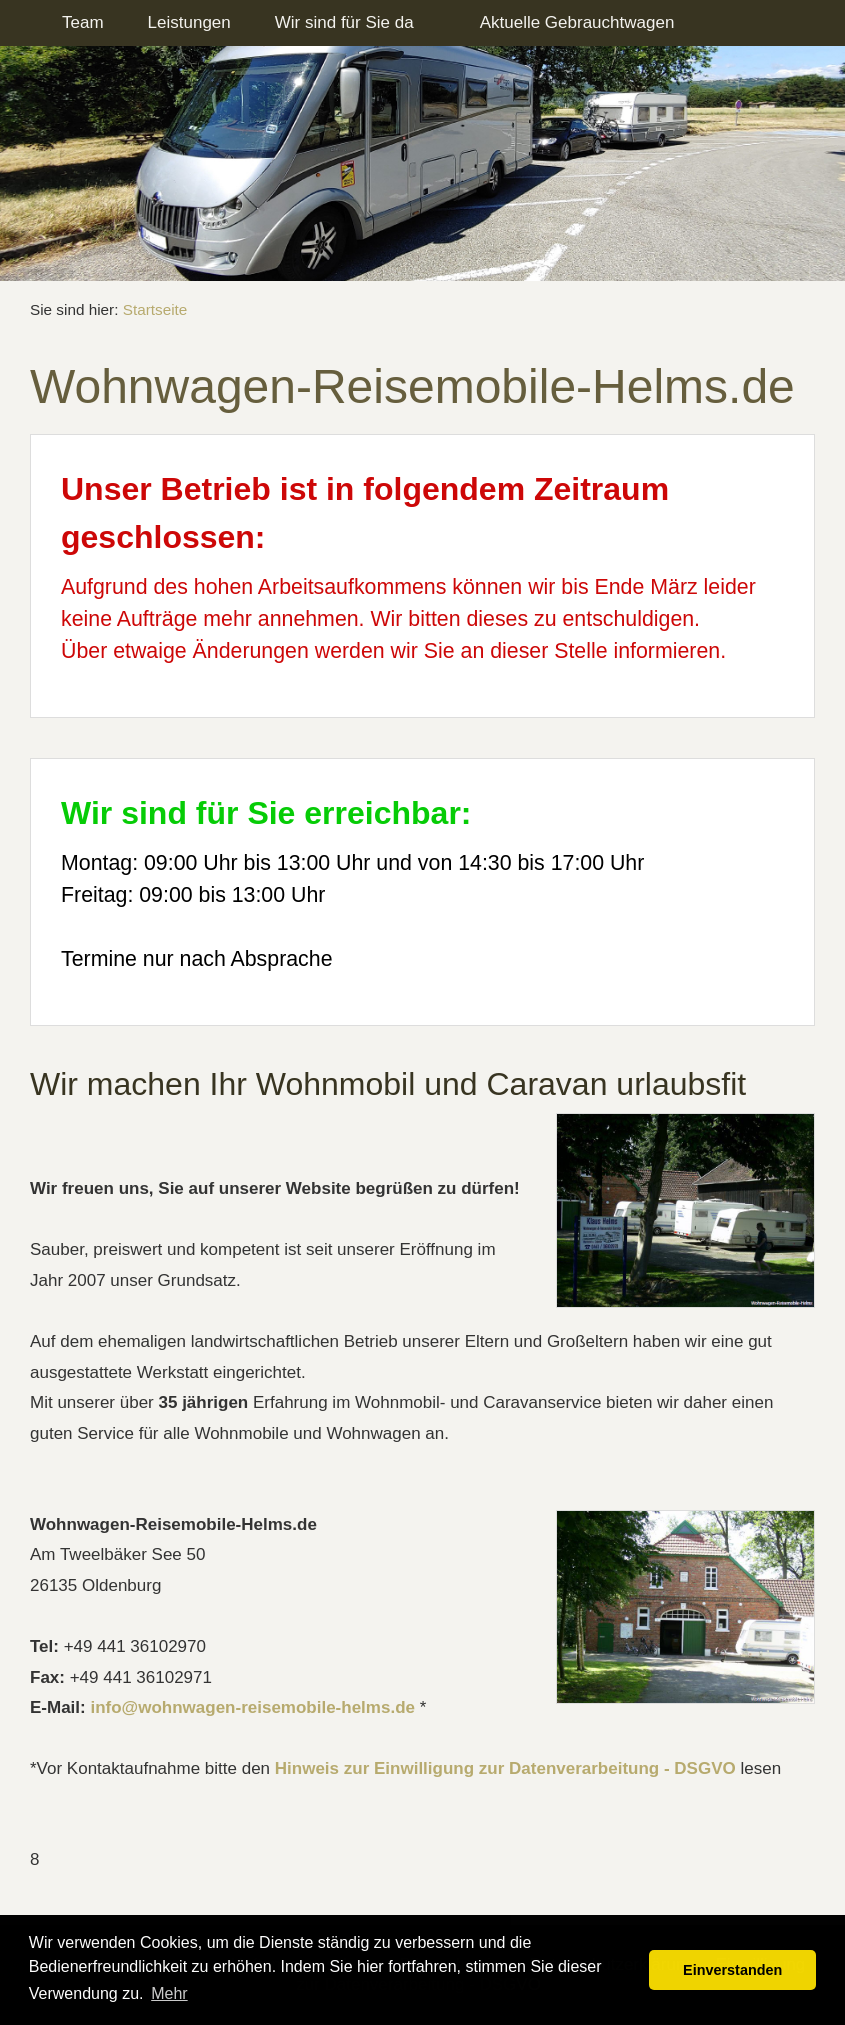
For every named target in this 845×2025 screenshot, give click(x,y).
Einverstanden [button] (732, 1970)
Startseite (155, 309)
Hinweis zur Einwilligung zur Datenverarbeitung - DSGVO (505, 1768)
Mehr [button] (169, 1993)
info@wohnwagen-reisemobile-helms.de (252, 1707)
